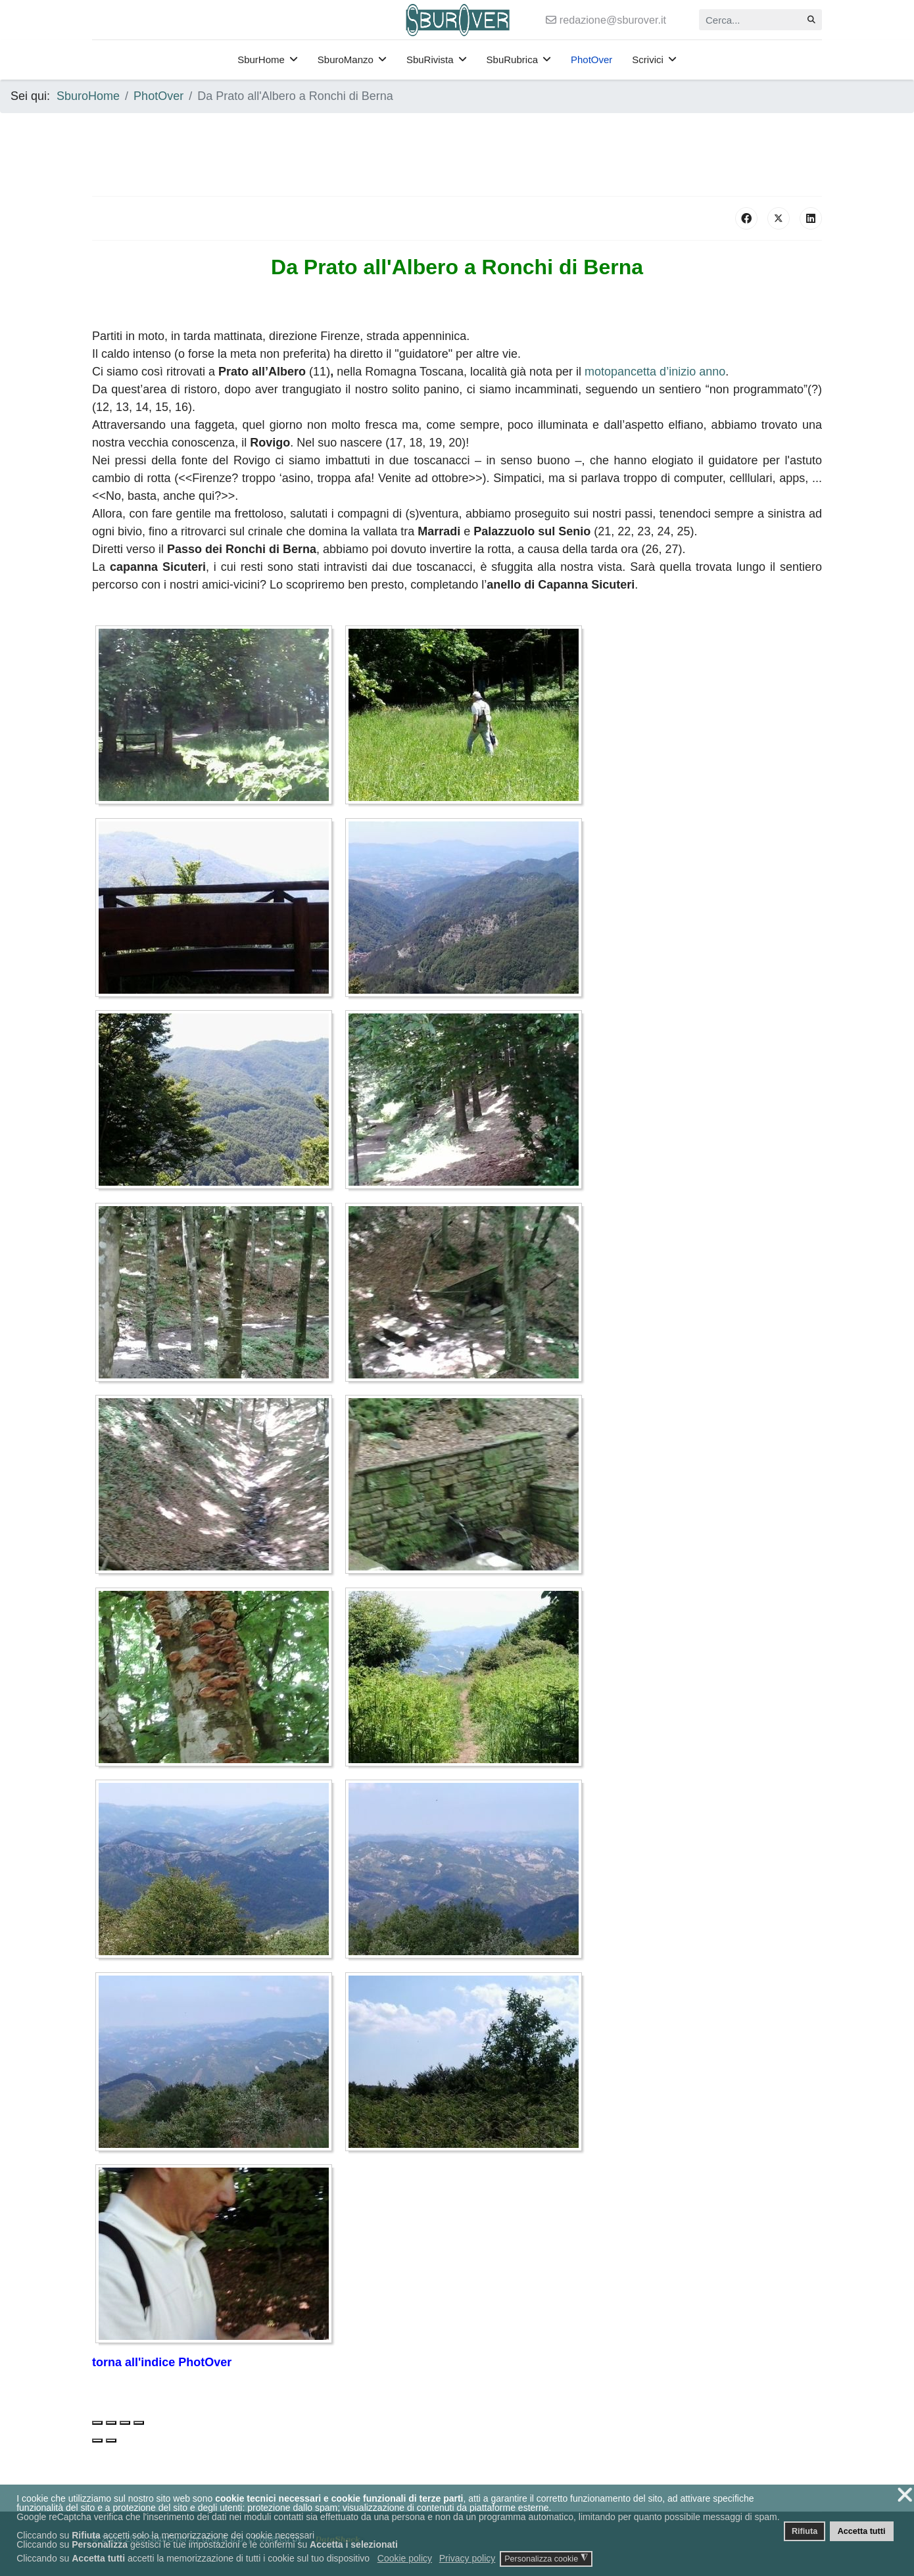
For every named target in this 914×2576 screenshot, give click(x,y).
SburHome (261, 59)
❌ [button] (905, 2495)
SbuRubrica (512, 59)
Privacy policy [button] (467, 2558)
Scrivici (647, 59)
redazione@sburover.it (613, 20)
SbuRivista (430, 59)
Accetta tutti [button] (862, 2531)
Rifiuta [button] (804, 2531)
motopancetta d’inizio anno (655, 371)
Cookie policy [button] (404, 2558)
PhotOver (591, 59)
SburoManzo (345, 59)
